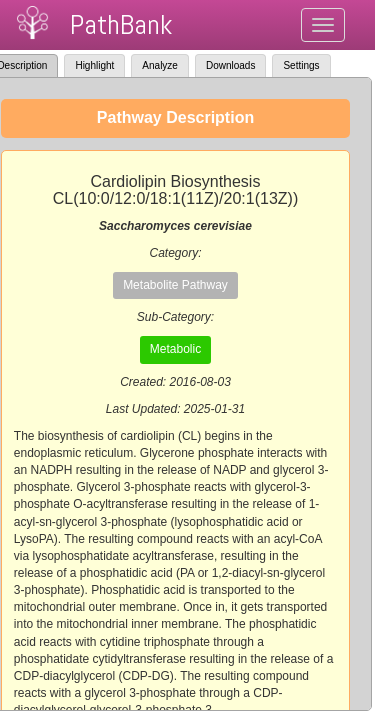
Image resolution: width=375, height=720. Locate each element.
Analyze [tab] (160, 65)
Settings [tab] (301, 65)
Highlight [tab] (94, 65)
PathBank (121, 24)
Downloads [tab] (230, 65)
